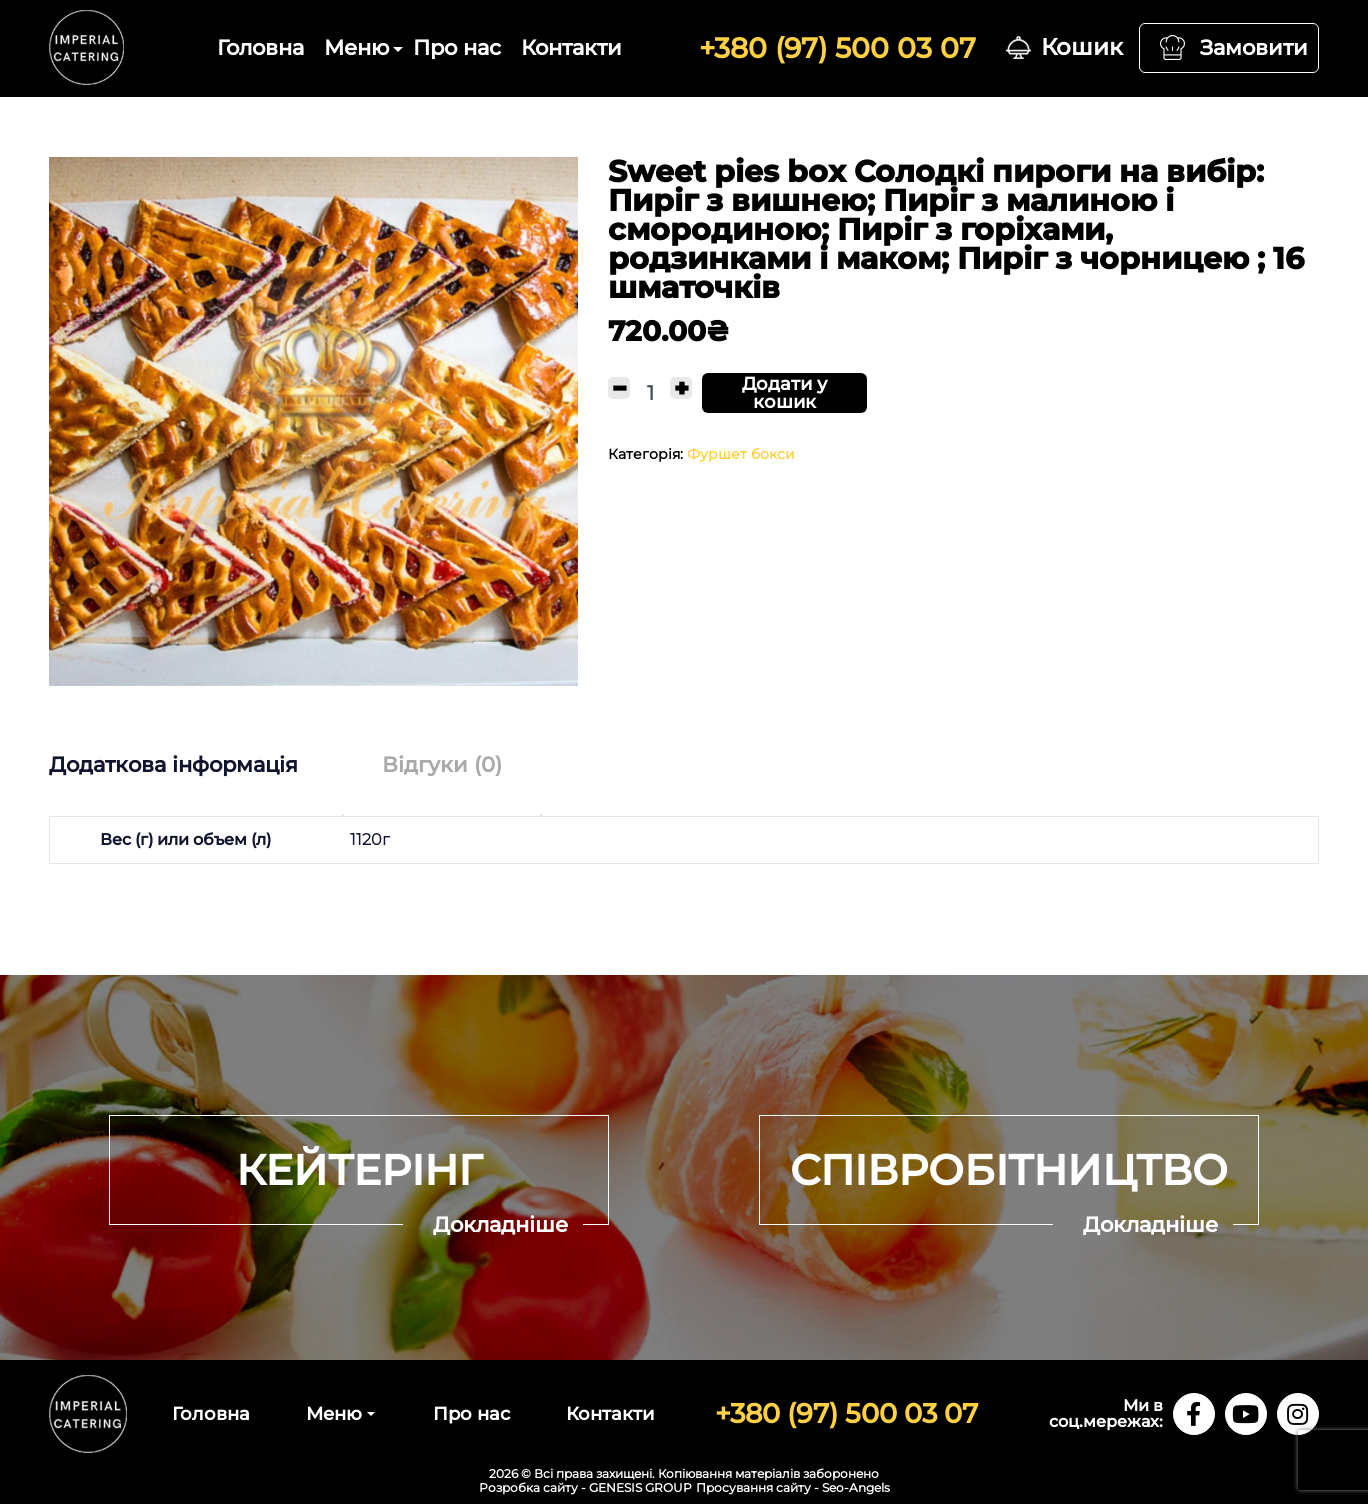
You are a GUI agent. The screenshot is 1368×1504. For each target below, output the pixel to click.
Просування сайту (753, 1487)
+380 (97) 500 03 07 (837, 48)
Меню (356, 47)
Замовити (1254, 47)
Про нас (457, 47)
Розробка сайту (528, 1487)
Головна (260, 47)
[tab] (193, 765)
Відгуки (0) (442, 764)
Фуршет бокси (741, 454)
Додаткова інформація (173, 764)
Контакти (571, 47)
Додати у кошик (784, 393)
